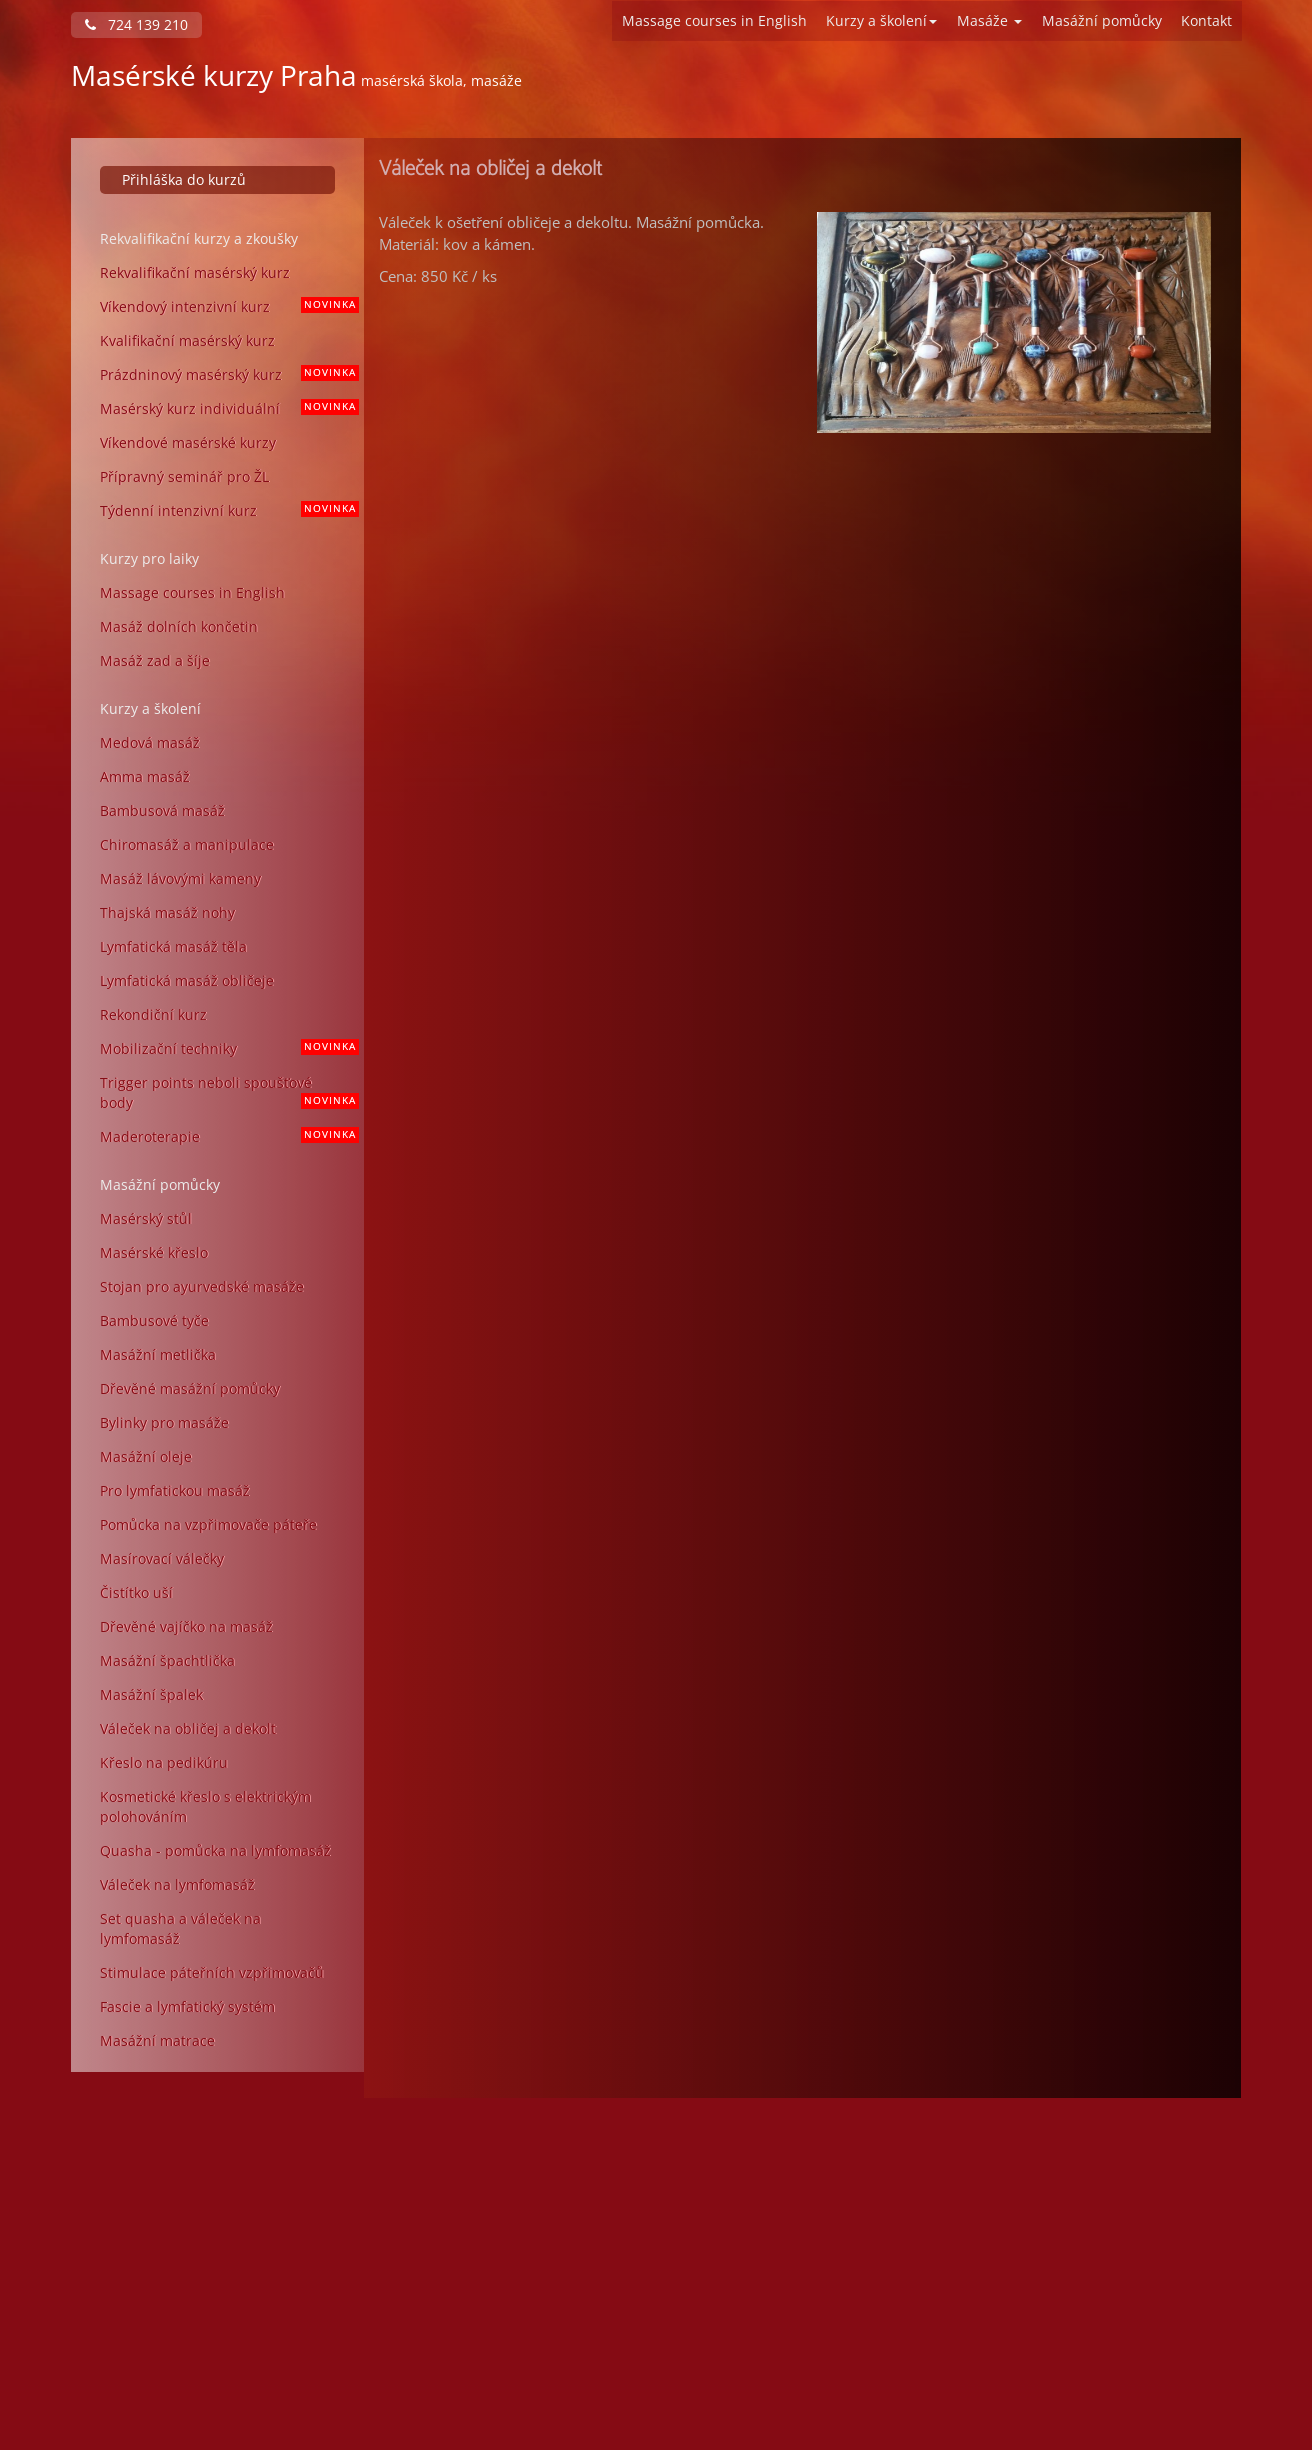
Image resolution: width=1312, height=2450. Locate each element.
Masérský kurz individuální (224, 408)
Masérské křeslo (154, 1252)
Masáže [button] (989, 20)
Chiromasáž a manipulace (187, 844)
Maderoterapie (224, 1136)
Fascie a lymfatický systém (187, 2006)
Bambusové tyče (154, 1320)
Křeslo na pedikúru (164, 1762)
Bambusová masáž (162, 810)
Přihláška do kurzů (184, 179)
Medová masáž (150, 742)
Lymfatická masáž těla (173, 946)
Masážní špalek (151, 1694)
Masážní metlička (158, 1354)
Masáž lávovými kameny (180, 878)
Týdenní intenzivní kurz (224, 510)
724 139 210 (136, 24)
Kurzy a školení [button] (881, 20)
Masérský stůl (146, 1218)
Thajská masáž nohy (167, 912)
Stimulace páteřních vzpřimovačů (212, 1972)
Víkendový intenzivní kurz (224, 306)
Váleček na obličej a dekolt (188, 1728)
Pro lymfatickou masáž (175, 1490)
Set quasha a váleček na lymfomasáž (180, 1928)
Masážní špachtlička (167, 1660)
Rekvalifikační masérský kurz (195, 272)
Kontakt (1206, 20)
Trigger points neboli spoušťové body (224, 1092)
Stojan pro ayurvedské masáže (202, 1286)
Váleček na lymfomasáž (177, 1884)
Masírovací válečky (162, 1558)
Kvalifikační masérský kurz (187, 340)
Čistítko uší (136, 1592)
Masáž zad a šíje (155, 660)
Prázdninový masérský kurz (224, 374)
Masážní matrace (157, 2040)
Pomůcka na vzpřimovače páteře (208, 1524)
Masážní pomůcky (1102, 20)
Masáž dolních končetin (179, 626)
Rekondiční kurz (153, 1014)
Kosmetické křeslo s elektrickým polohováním (205, 1806)
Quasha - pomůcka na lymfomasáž (215, 1850)
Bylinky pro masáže (164, 1422)
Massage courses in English (714, 20)
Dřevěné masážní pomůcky (190, 1388)
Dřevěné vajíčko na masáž (186, 1626)
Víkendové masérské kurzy (188, 442)
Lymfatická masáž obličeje (187, 980)
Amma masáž (145, 776)
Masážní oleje (146, 1456)
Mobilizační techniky (224, 1048)
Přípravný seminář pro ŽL (184, 476)
